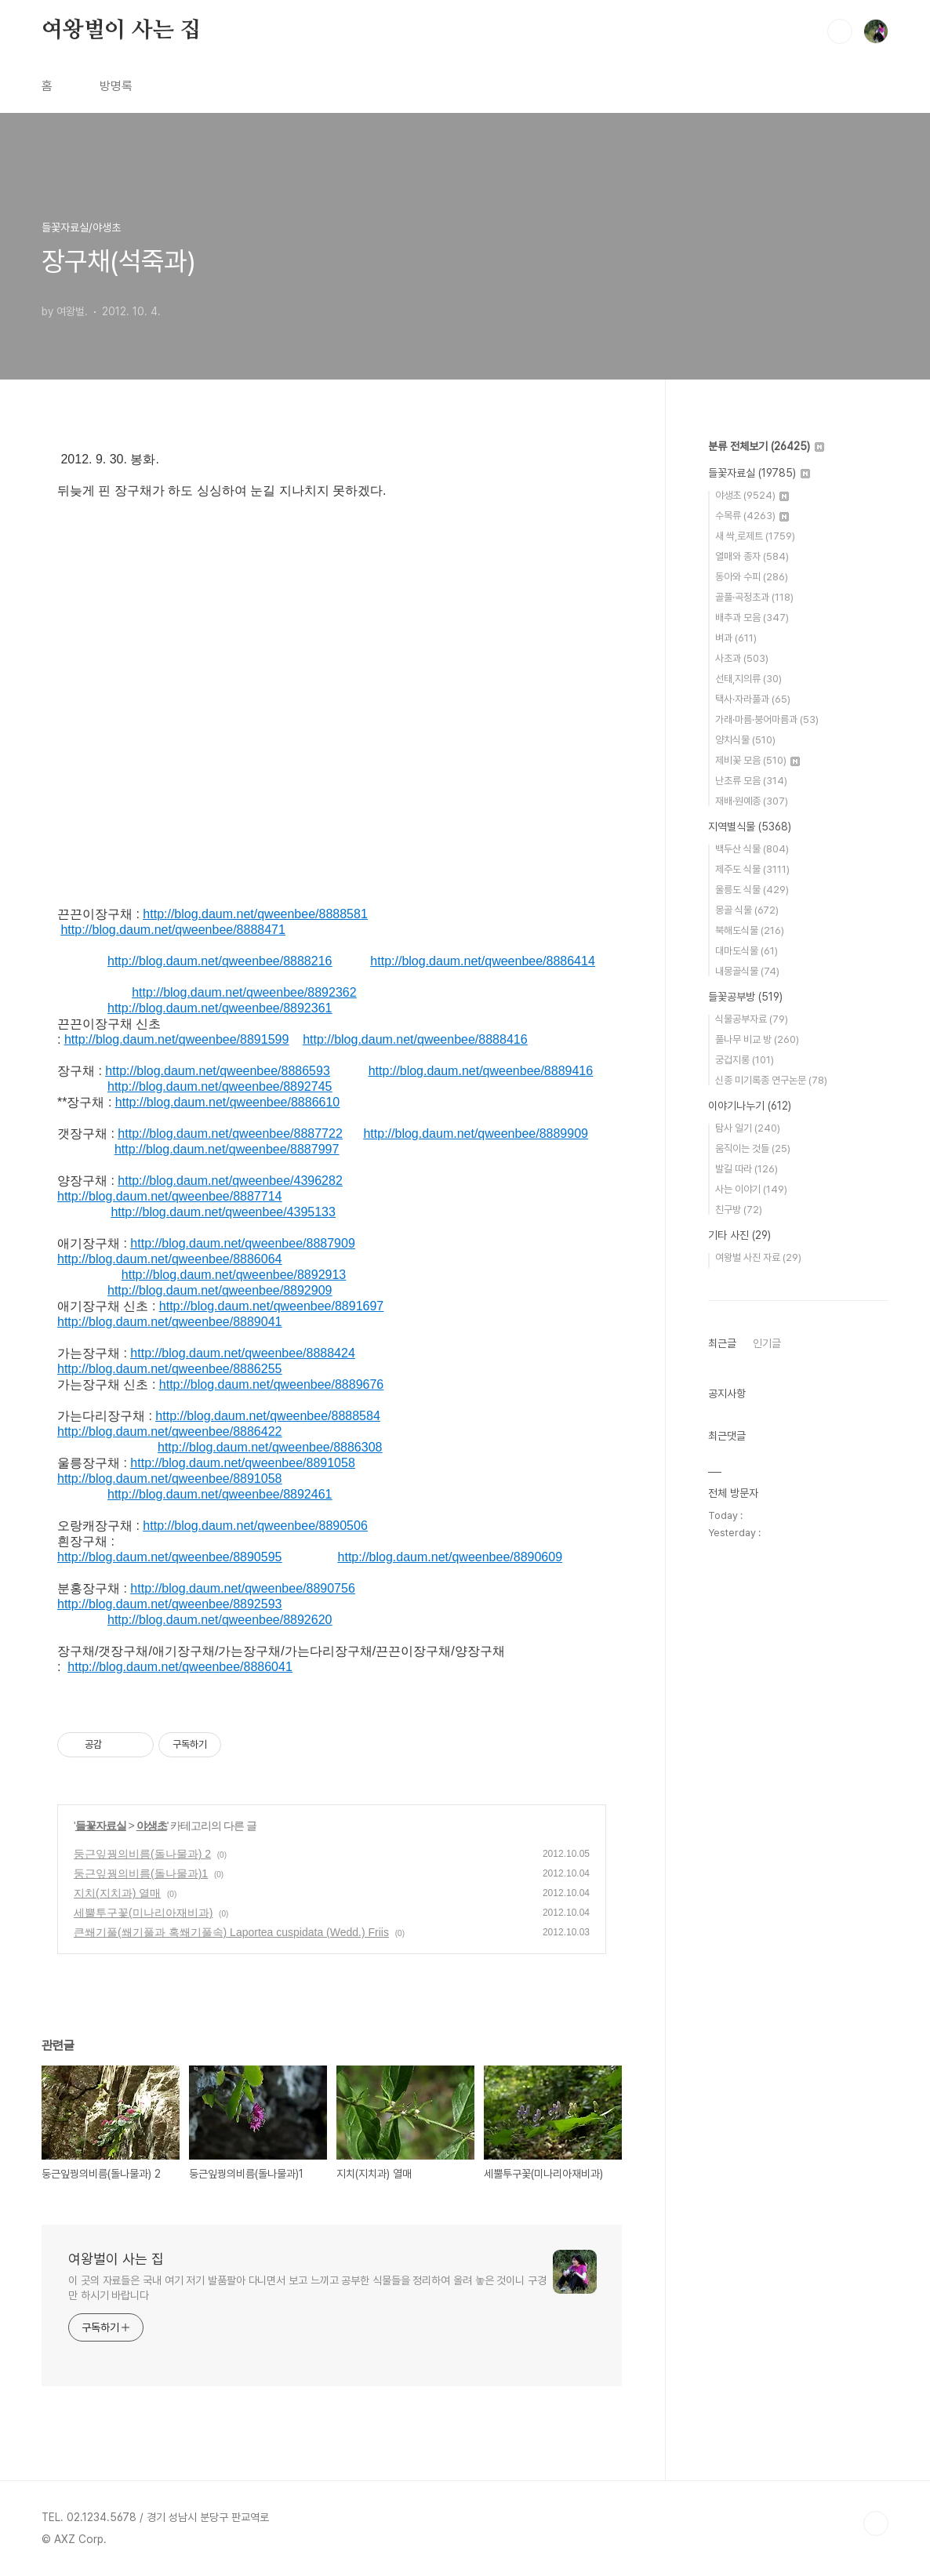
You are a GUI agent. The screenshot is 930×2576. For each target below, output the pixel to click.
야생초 (151, 1825)
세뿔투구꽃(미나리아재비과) (143, 1912)
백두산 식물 (752, 849)
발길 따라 (746, 1169)
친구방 (738, 1209)
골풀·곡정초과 (754, 597)
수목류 (752, 515)
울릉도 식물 (752, 890)
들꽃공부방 (745, 996)
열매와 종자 (752, 556)
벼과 (736, 638)
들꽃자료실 (100, 1825)
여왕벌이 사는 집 (121, 31)
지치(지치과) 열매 (117, 1893)
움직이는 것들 (752, 1148)
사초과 (741, 658)
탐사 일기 (747, 1128)
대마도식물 (746, 951)
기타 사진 (739, 1235)
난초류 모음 (751, 781)
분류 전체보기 (766, 446)
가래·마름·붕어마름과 (767, 719)
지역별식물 (749, 826)
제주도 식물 (752, 869)
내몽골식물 (747, 971)
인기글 (767, 1343)
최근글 (722, 1343)
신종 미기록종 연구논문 (771, 1080)
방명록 (116, 85)
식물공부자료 (751, 1019)
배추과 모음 (752, 617)
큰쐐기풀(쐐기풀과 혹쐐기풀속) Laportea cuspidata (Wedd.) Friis (231, 1932)
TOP (875, 2523)
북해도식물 (749, 930)
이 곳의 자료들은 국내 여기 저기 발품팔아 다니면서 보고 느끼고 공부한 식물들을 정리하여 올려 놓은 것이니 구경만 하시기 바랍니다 (307, 2288)
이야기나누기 (749, 1105)
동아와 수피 (751, 577)
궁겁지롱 (744, 1060)
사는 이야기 (751, 1189)
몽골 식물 (747, 910)
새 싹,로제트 (755, 536)
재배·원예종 (751, 801)
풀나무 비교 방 (757, 1039)
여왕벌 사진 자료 (758, 1257)
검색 (840, 31)
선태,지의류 (748, 679)
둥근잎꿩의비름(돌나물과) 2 (142, 1854)
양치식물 (745, 740)
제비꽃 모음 (757, 760)
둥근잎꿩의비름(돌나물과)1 (141, 1873)
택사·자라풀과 (752, 699)
